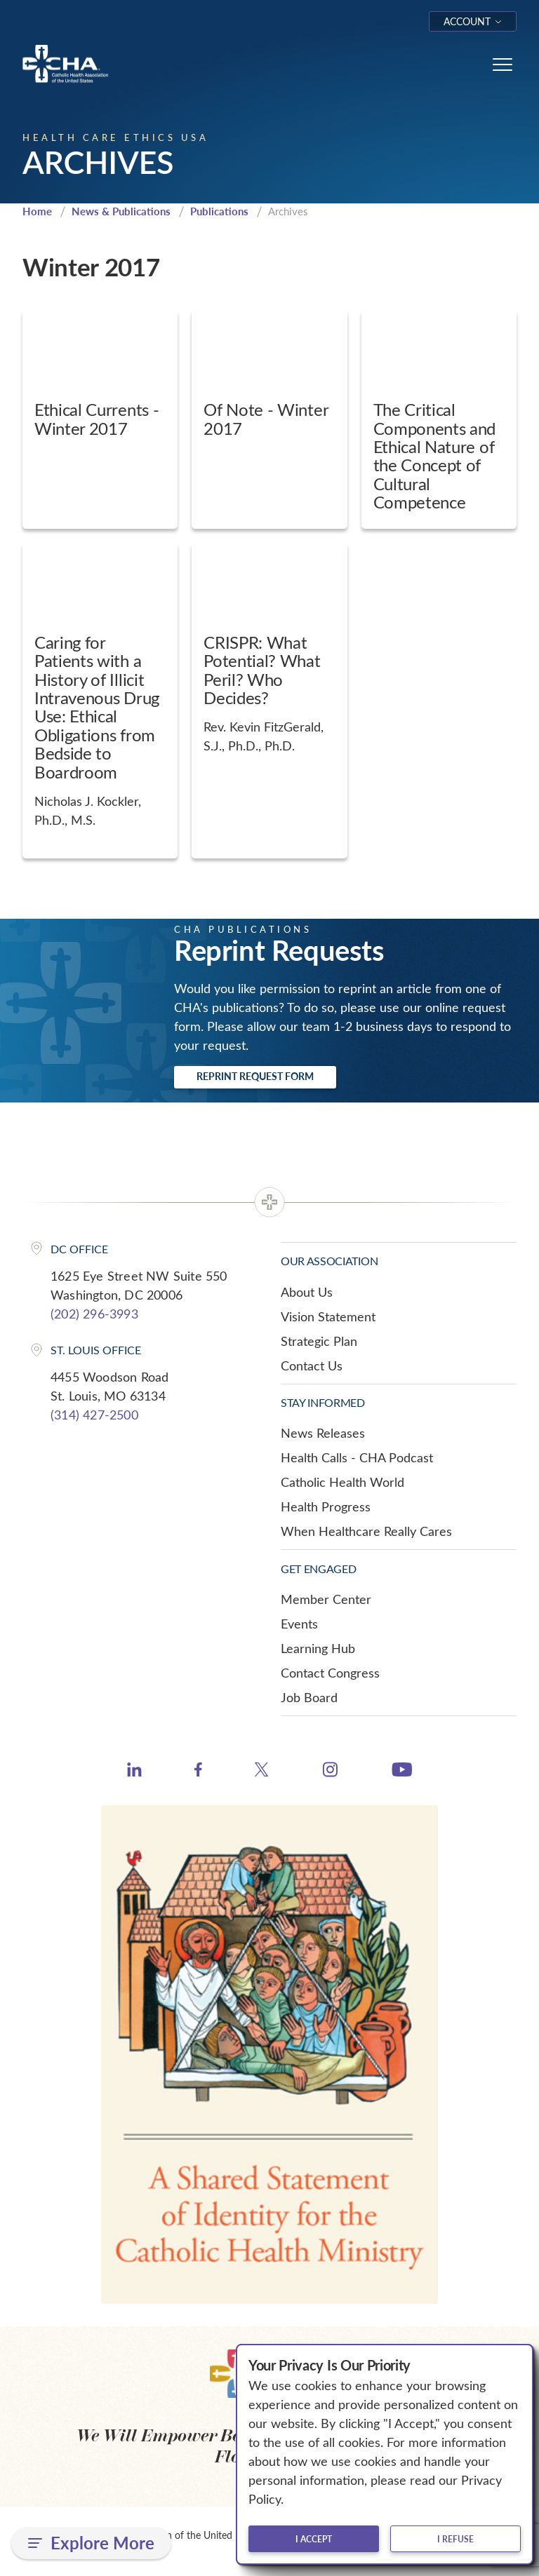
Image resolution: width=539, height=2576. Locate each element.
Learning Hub (318, 1648)
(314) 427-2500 (94, 1414)
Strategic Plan (319, 1341)
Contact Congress (330, 1672)
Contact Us (311, 1365)
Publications (219, 211)
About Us (307, 1291)
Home (37, 211)
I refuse (455, 2538)
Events (299, 1623)
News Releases (323, 1432)
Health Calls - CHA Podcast (357, 1457)
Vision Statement (328, 1316)
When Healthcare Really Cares (366, 1531)
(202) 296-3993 (94, 1313)
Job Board (309, 1697)
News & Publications (121, 211)
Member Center (326, 1599)
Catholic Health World (342, 1482)
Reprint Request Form (255, 1076)
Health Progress (326, 1506)
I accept (313, 2538)
